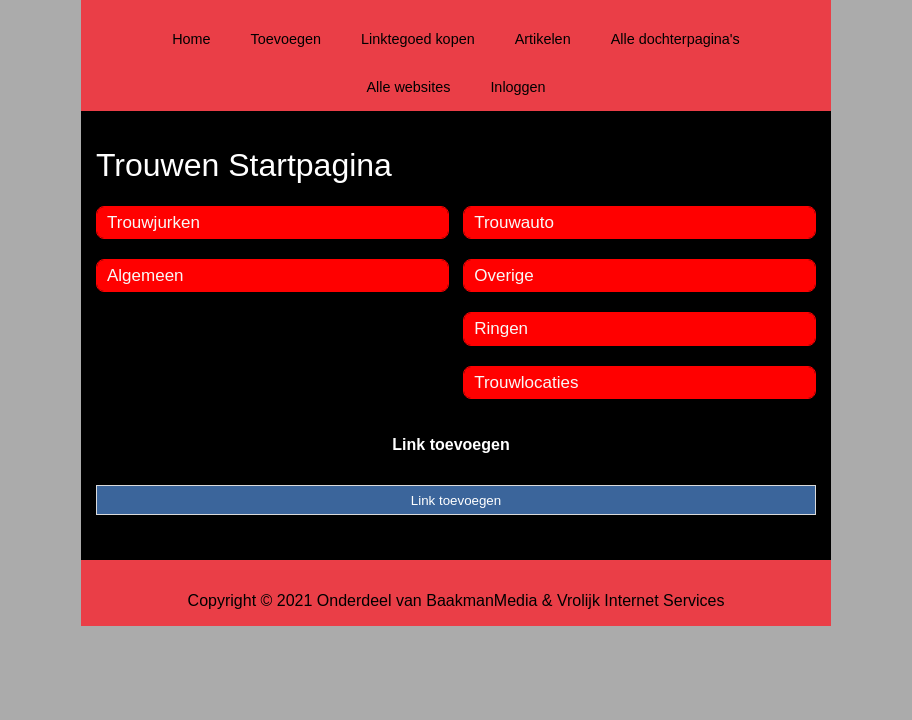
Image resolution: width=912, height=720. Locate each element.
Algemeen (145, 275)
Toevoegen (286, 39)
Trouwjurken (153, 222)
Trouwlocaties (526, 382)
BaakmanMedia (481, 600)
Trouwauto (514, 222)
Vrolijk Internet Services (640, 600)
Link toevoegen (450, 444)
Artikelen (543, 39)
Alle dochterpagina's (675, 39)
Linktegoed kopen (418, 39)
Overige (504, 275)
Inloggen (517, 87)
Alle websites (408, 87)
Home (191, 39)
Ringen (501, 328)
